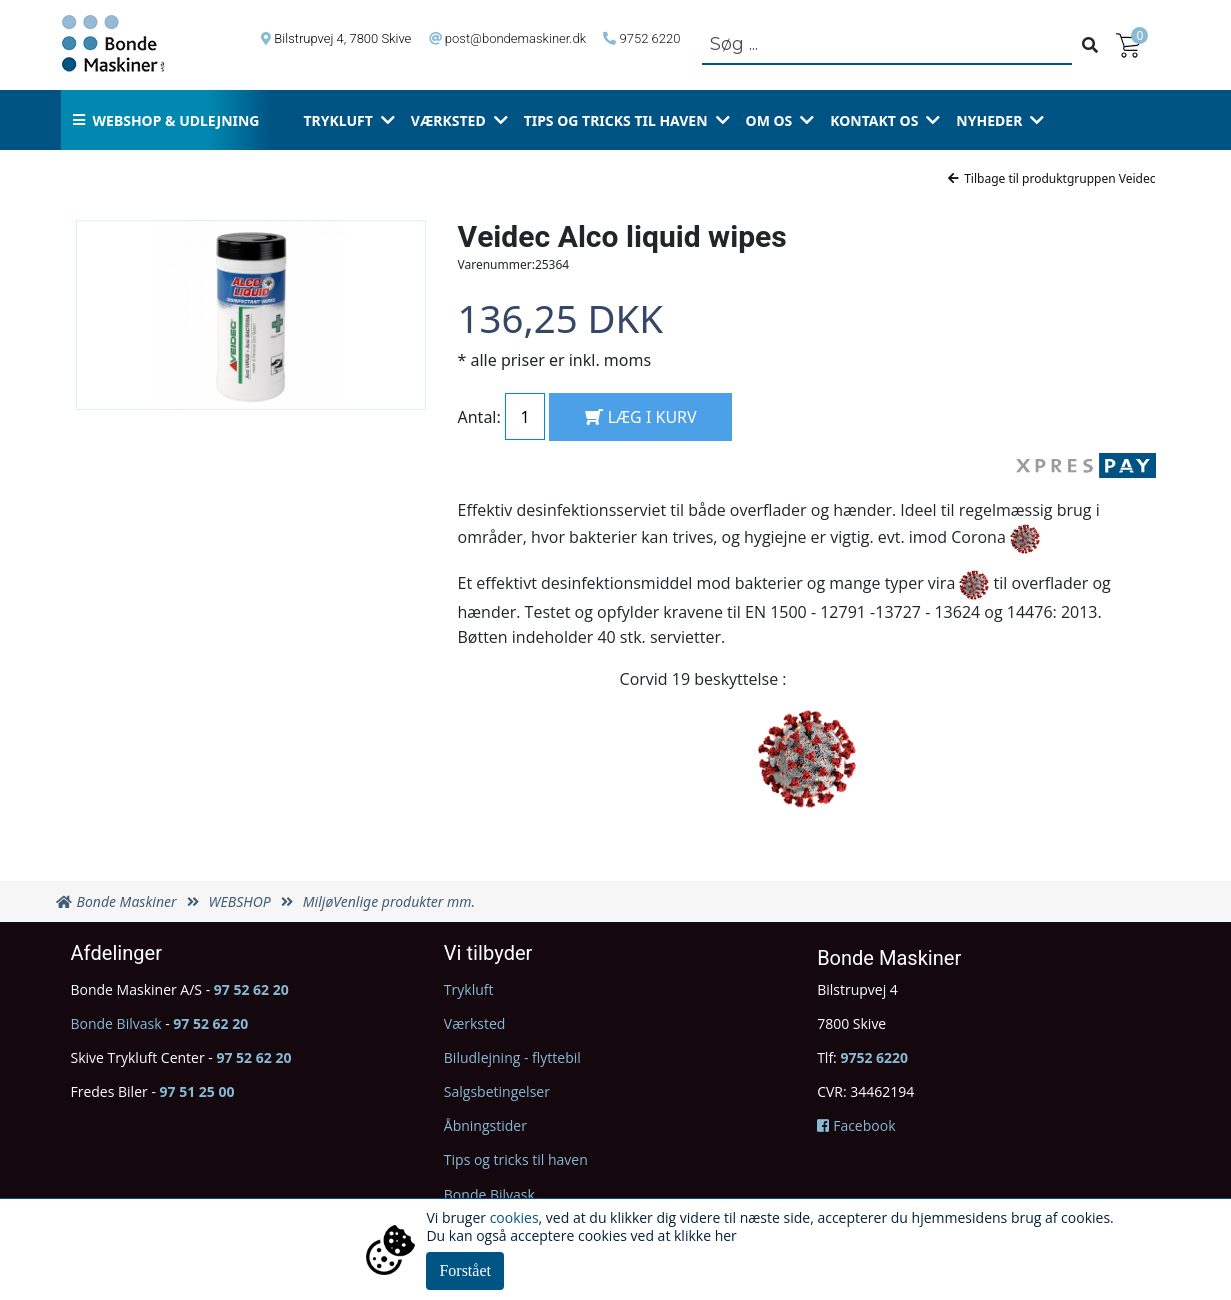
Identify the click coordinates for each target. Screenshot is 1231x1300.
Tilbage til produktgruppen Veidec (1051, 178)
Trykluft (337, 120)
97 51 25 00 (197, 1091)
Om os (769, 120)
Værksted (448, 120)
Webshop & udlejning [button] (166, 120)
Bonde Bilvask (116, 1023)
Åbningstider (485, 1125)
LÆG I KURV (641, 417)
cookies (514, 1217)
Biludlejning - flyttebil (512, 1057)
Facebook (856, 1125)
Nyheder (989, 120)
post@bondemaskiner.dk (515, 38)
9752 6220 (650, 38)
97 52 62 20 (251, 989)
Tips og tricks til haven (616, 120)
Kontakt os (874, 120)
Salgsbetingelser (497, 1091)
